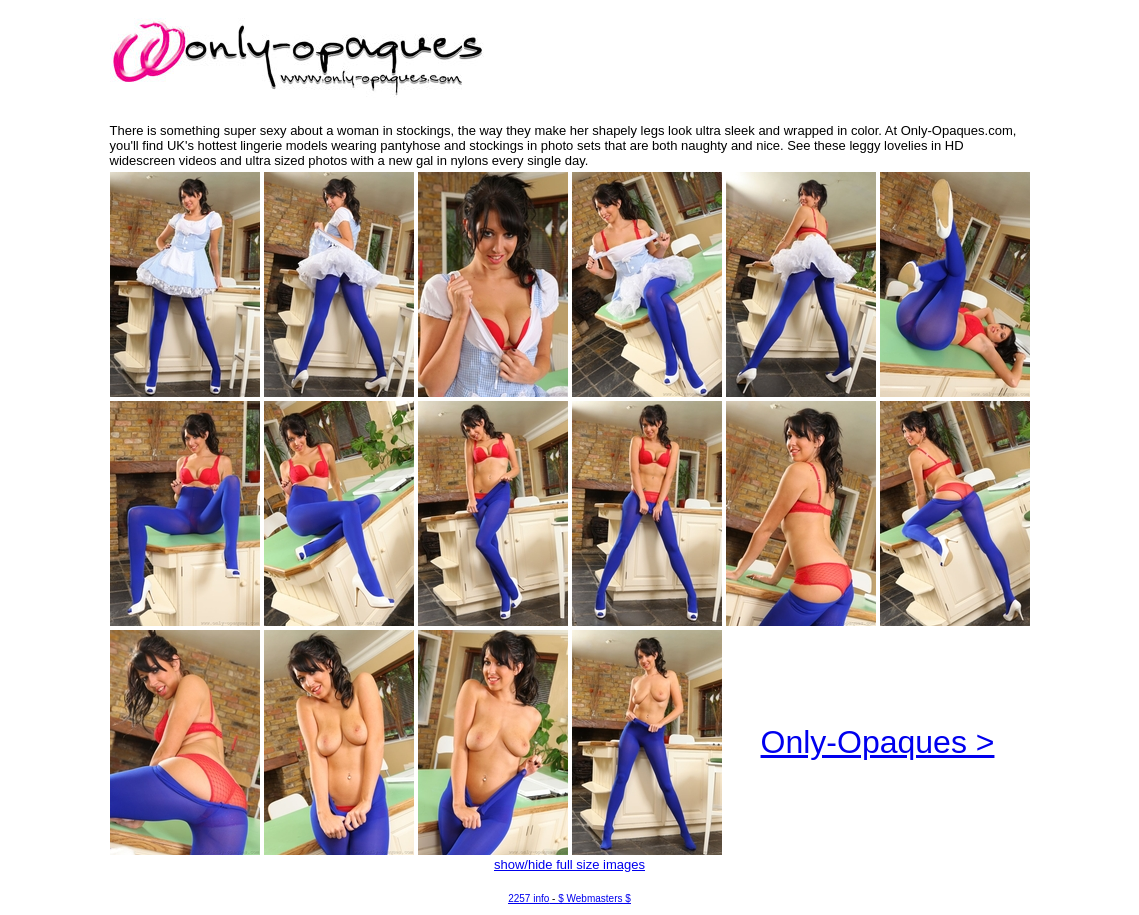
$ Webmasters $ (594, 898)
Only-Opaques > (878, 742)
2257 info (528, 898)
